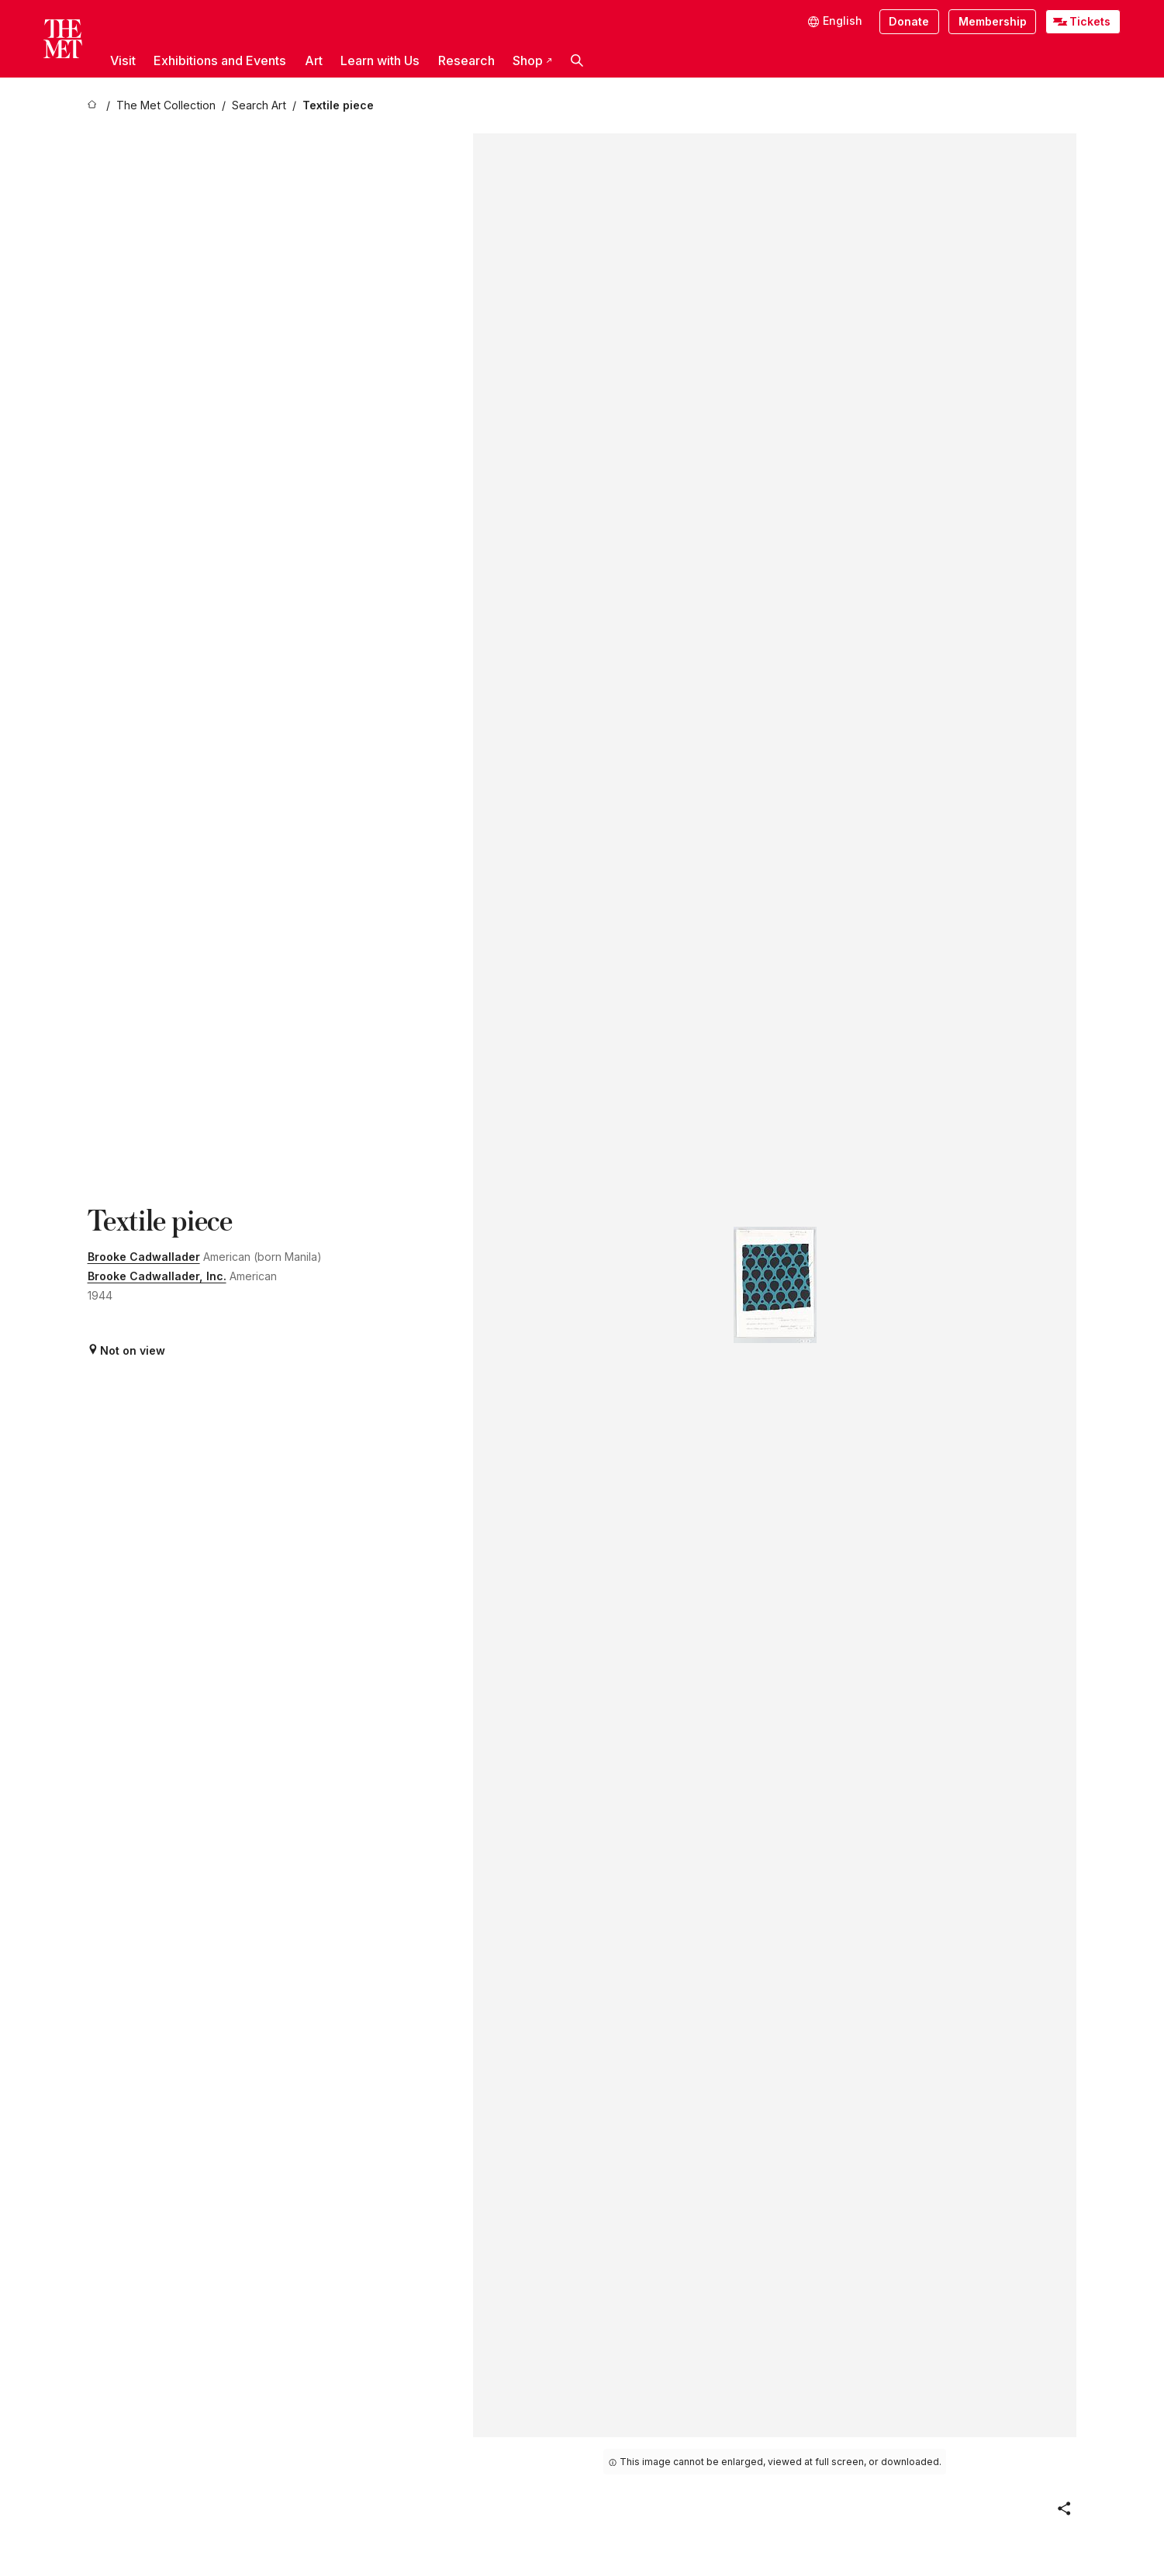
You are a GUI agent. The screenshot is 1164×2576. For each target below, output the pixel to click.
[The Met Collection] (166, 106)
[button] (576, 60)
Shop (532, 60)
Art (314, 60)
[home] (94, 106)
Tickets (1089, 21)
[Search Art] (259, 106)
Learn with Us (380, 60)
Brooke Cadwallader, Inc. (157, 1276)
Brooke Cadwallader (144, 1256)
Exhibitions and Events (220, 60)
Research (466, 60)
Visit (123, 60)
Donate (909, 21)
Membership (992, 21)
